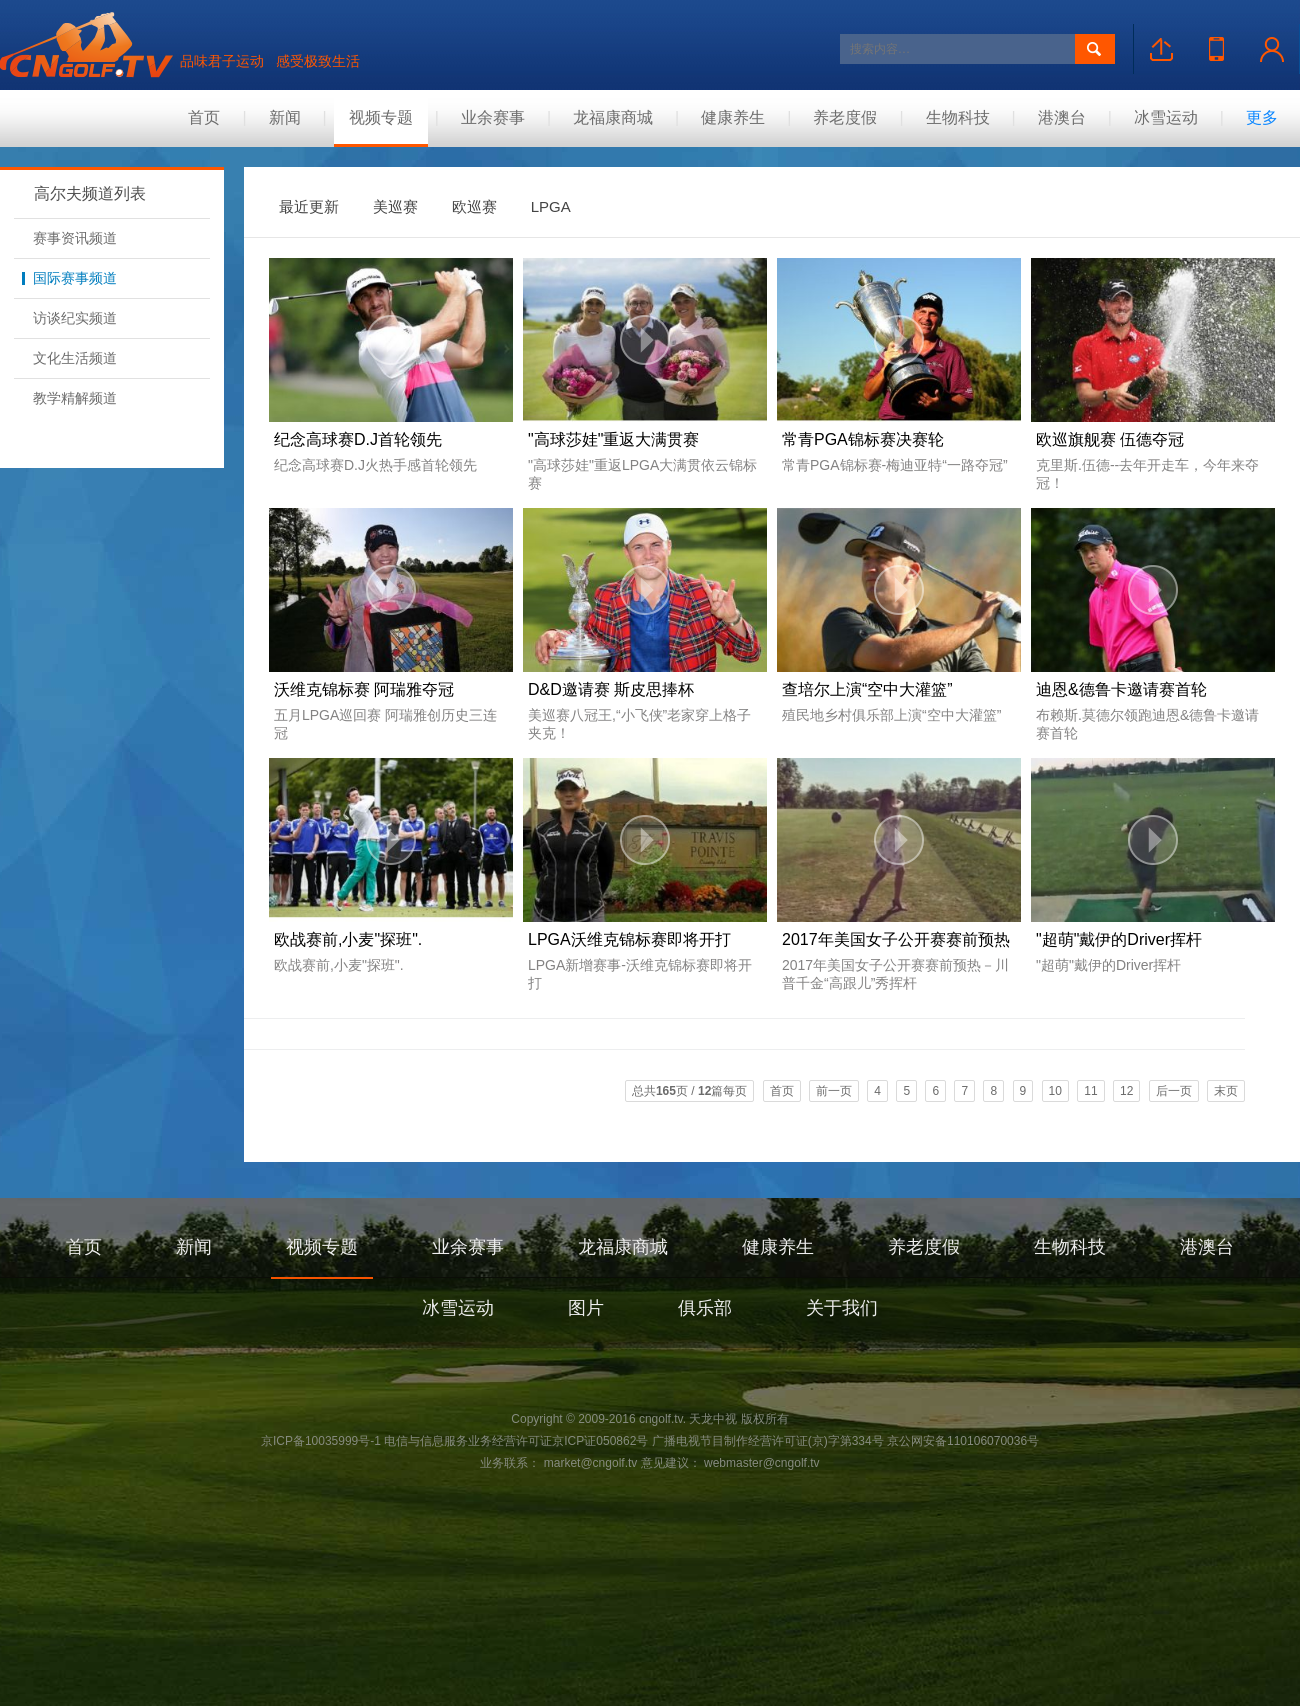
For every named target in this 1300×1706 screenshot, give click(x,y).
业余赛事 (493, 117)
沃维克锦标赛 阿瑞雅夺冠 (364, 689)
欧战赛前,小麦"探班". (348, 939)
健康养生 (733, 117)
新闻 (285, 117)
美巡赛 (395, 206)
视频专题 (381, 117)
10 (1055, 1091)
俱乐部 (705, 1308)
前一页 (834, 1091)
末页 (1226, 1091)
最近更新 (309, 206)
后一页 (1174, 1091)
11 (1090, 1091)
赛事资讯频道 (69, 238)
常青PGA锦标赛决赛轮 (863, 439)
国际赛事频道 (69, 278)
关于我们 (842, 1308)
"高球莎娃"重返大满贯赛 (613, 439)
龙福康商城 (613, 117)
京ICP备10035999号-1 (321, 1441)
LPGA (551, 206)
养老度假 (845, 117)
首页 (204, 117)
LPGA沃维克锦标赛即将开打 (629, 939)
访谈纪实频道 (69, 318)
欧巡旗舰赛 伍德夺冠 (1110, 439)
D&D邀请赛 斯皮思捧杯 (611, 689)
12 (1126, 1091)
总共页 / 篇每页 (689, 1091)
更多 (1262, 117)
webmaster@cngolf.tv (760, 1463)
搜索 (1095, 49)
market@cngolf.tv (591, 1463)
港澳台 (1062, 117)
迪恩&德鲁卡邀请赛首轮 (1121, 689)
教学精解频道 (69, 398)
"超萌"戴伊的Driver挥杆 (1119, 939)
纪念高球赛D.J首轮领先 (358, 439)
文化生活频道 (69, 358)
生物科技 (958, 117)
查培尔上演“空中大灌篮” (867, 689)
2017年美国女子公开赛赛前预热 (896, 939)
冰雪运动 (1166, 117)
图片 (586, 1308)
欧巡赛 (474, 206)
